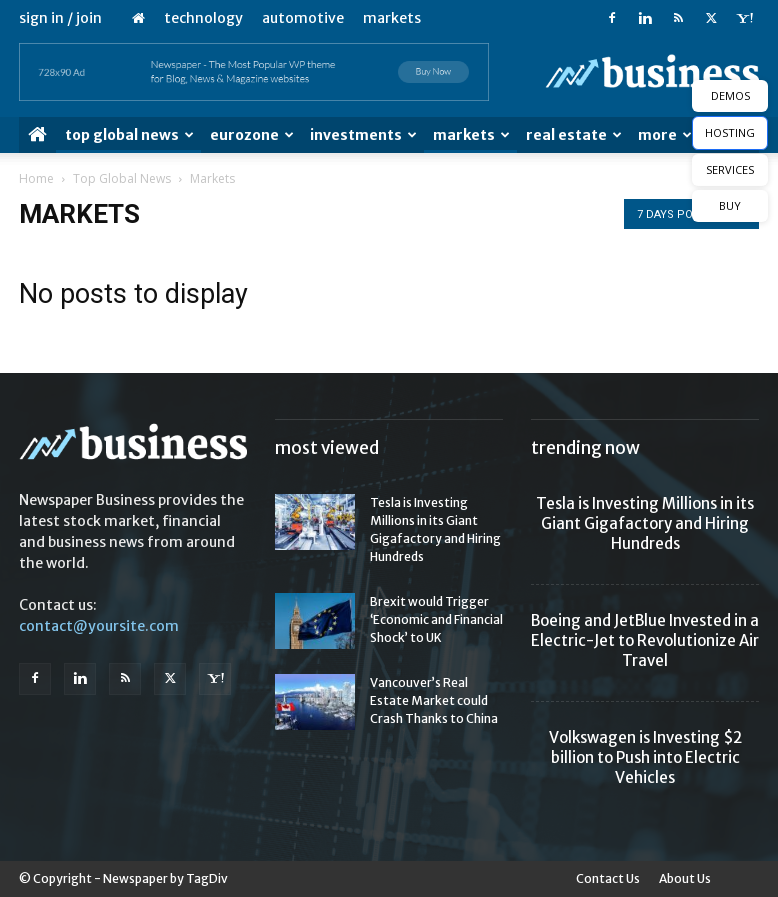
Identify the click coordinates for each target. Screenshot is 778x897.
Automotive (303, 18)
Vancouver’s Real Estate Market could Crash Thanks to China (434, 700)
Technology (203, 18)
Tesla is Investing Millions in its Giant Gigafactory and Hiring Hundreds (645, 523)
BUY (730, 205)
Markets (392, 18)
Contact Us (608, 878)
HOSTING (730, 132)
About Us (685, 878)
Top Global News (129, 135)
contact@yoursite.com (99, 626)
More (665, 135)
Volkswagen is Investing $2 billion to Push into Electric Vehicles (645, 757)
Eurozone (252, 135)
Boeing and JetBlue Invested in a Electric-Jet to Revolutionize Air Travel (645, 640)
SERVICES (730, 169)
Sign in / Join (60, 18)
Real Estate (574, 135)
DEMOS (730, 95)
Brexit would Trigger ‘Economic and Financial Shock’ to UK (436, 619)
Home (36, 178)
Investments (363, 135)
